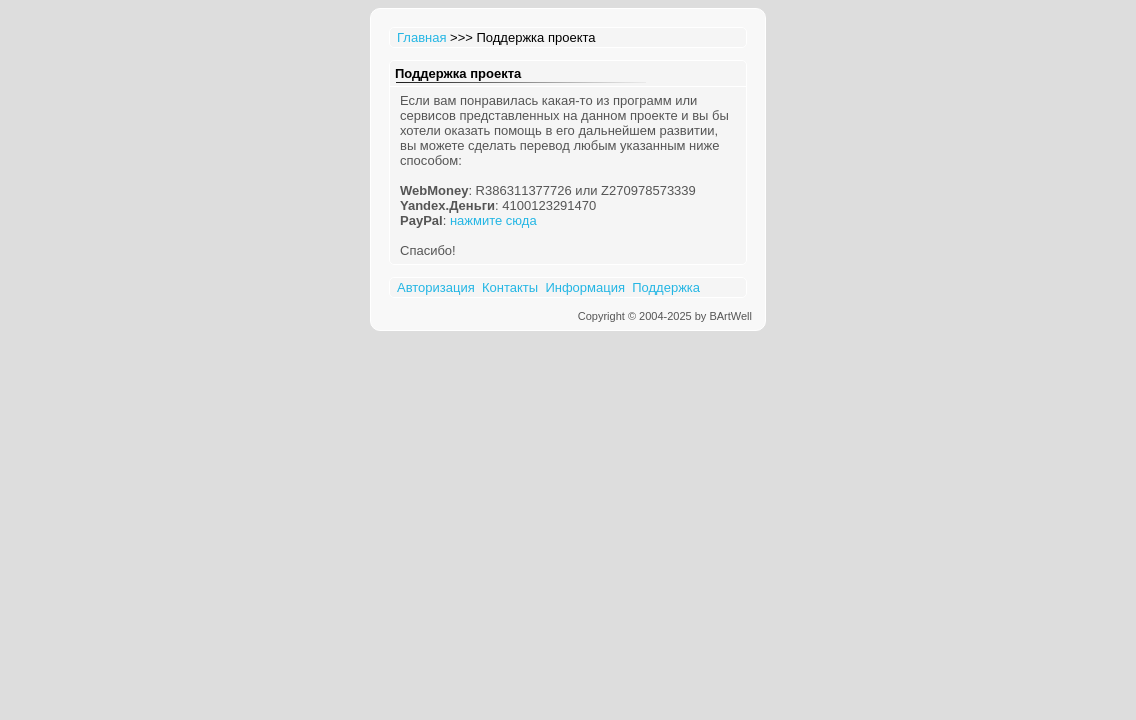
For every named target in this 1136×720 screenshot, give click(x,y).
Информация (585, 287)
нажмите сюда (493, 220)
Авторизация (436, 287)
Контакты (510, 287)
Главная (421, 37)
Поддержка (666, 287)
